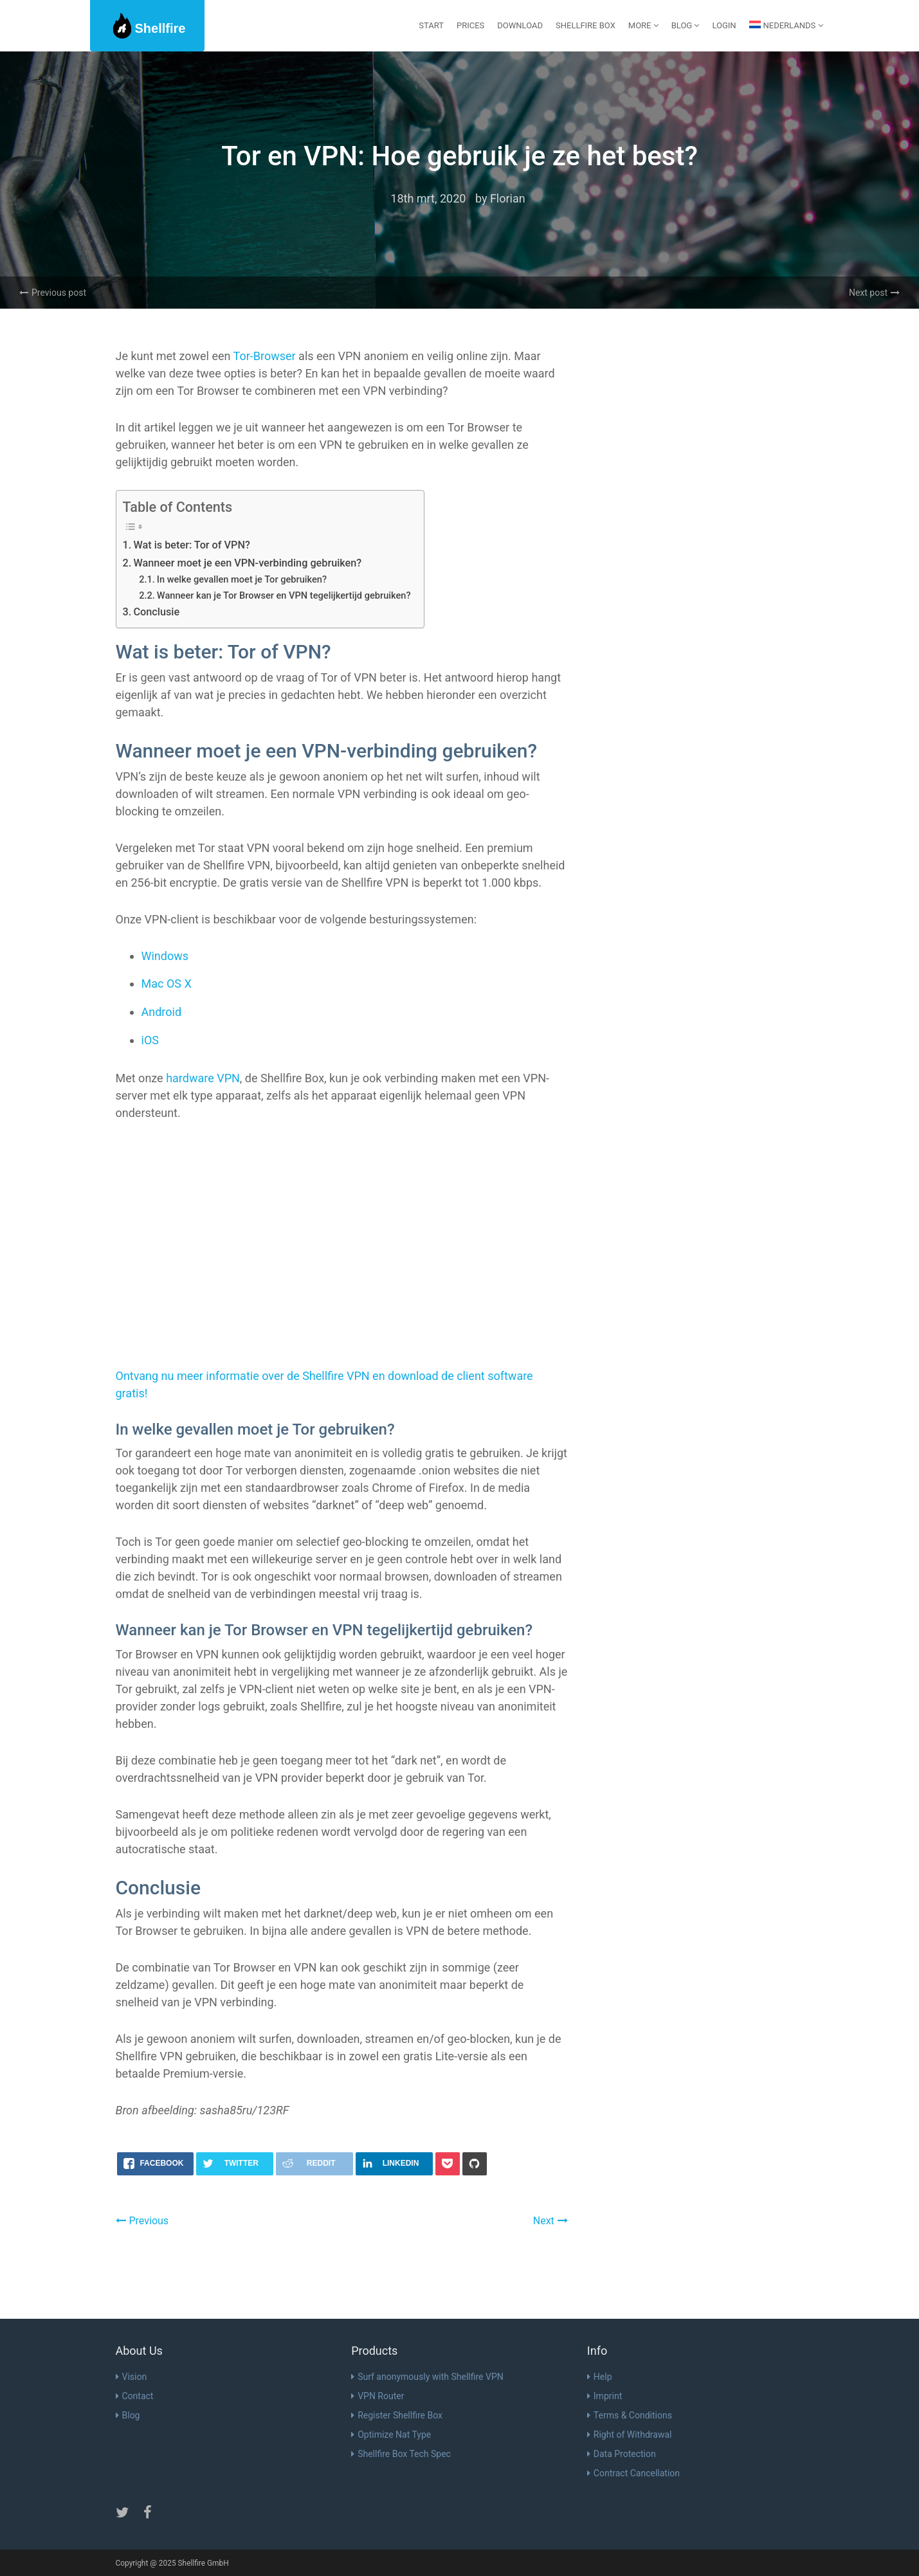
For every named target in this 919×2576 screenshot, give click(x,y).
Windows (165, 956)
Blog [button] (685, 25)
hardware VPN (203, 1078)
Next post (874, 292)
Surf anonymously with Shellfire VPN (427, 2377)
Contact (135, 2396)
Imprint (604, 2396)
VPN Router (377, 2396)
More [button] (643, 25)
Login (724, 25)
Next (550, 2221)
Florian (507, 198)
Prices (470, 25)
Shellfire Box (585, 25)
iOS (150, 1040)
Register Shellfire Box (396, 2415)
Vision (131, 2377)
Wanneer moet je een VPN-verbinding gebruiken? (247, 563)
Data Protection (621, 2454)
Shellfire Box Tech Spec (401, 2454)
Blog (128, 2415)
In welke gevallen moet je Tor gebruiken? (242, 579)
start (431, 25)
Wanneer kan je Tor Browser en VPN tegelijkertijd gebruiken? (284, 595)
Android (161, 1012)
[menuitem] (786, 26)
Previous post (52, 292)
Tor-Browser (264, 356)
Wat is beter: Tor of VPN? (191, 545)
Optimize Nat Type (391, 2434)
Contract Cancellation (633, 2473)
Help (599, 2377)
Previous (142, 2221)
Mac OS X (166, 983)
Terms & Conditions (629, 2415)
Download (520, 25)
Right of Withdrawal (629, 2434)
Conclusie (156, 612)
